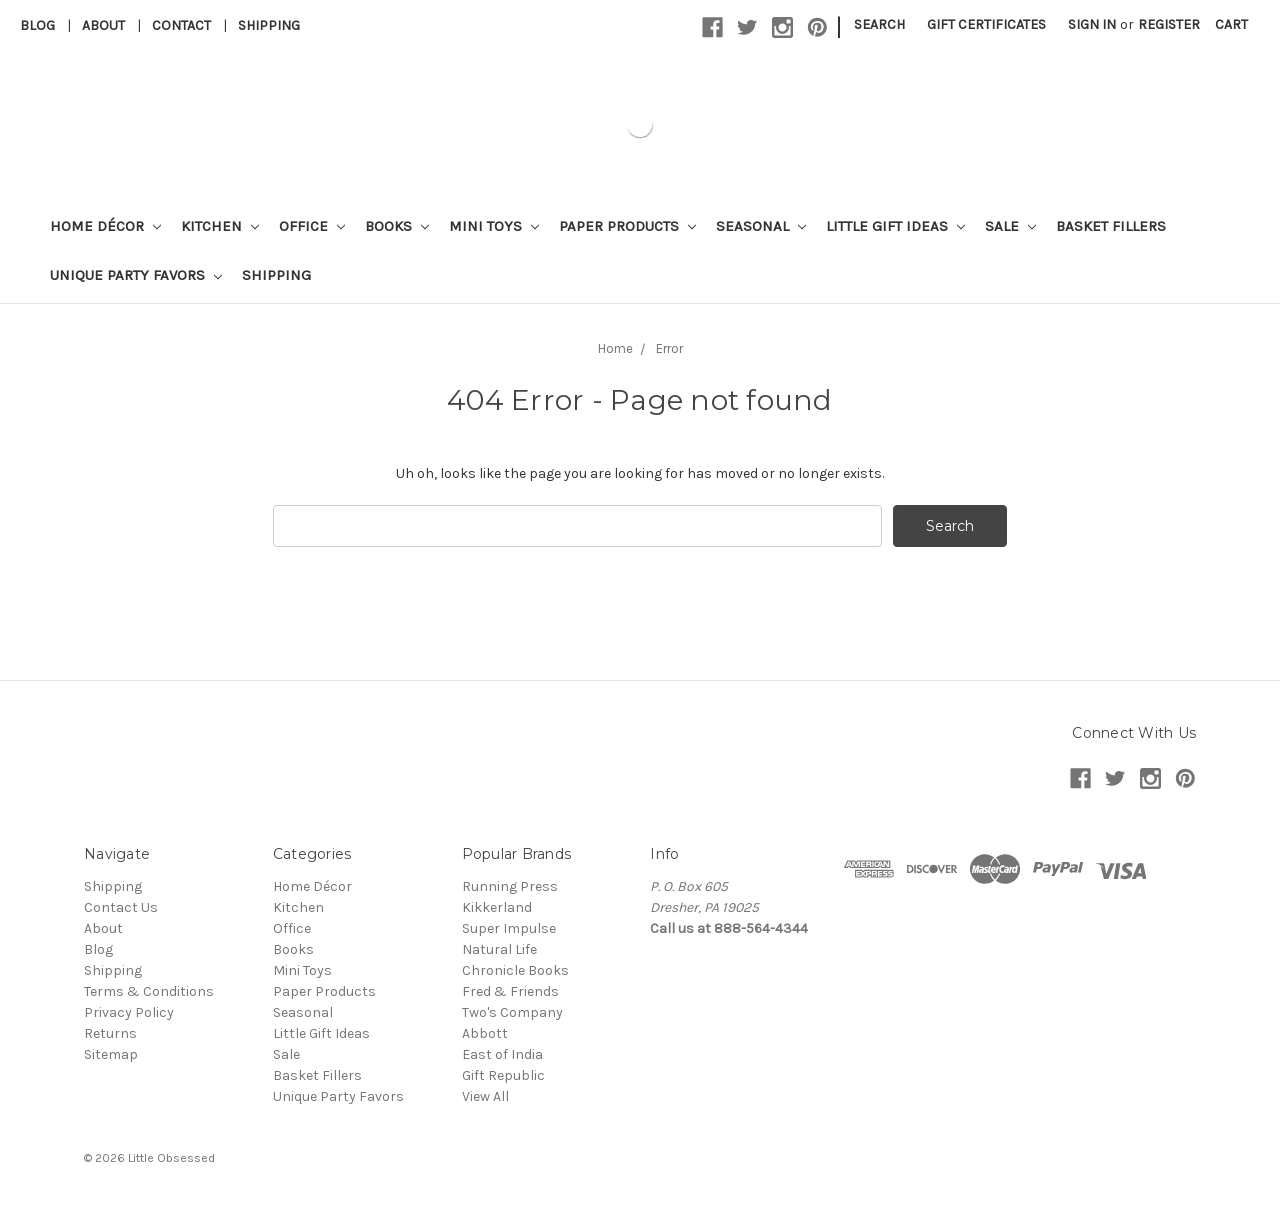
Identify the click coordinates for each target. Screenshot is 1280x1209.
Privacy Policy (129, 1012)
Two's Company (512, 1012)
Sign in (1092, 24)
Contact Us (121, 907)
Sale (1010, 226)
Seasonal (761, 226)
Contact (181, 25)
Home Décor (105, 226)
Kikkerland (497, 907)
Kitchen (220, 226)
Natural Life (499, 949)
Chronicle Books (515, 970)
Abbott (485, 1033)
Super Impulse (509, 928)
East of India (502, 1054)
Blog (37, 25)
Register (1169, 24)
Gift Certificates (986, 24)
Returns (110, 1033)
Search (879, 24)
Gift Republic (503, 1075)
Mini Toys (494, 226)
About (103, 25)
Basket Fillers (1111, 226)
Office (312, 226)
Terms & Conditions (149, 991)
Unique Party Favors (136, 275)
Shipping (269, 25)
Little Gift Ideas (895, 226)
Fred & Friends (510, 991)
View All (485, 1096)
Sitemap (111, 1054)
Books (397, 226)
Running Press (510, 886)
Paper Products (627, 226)
